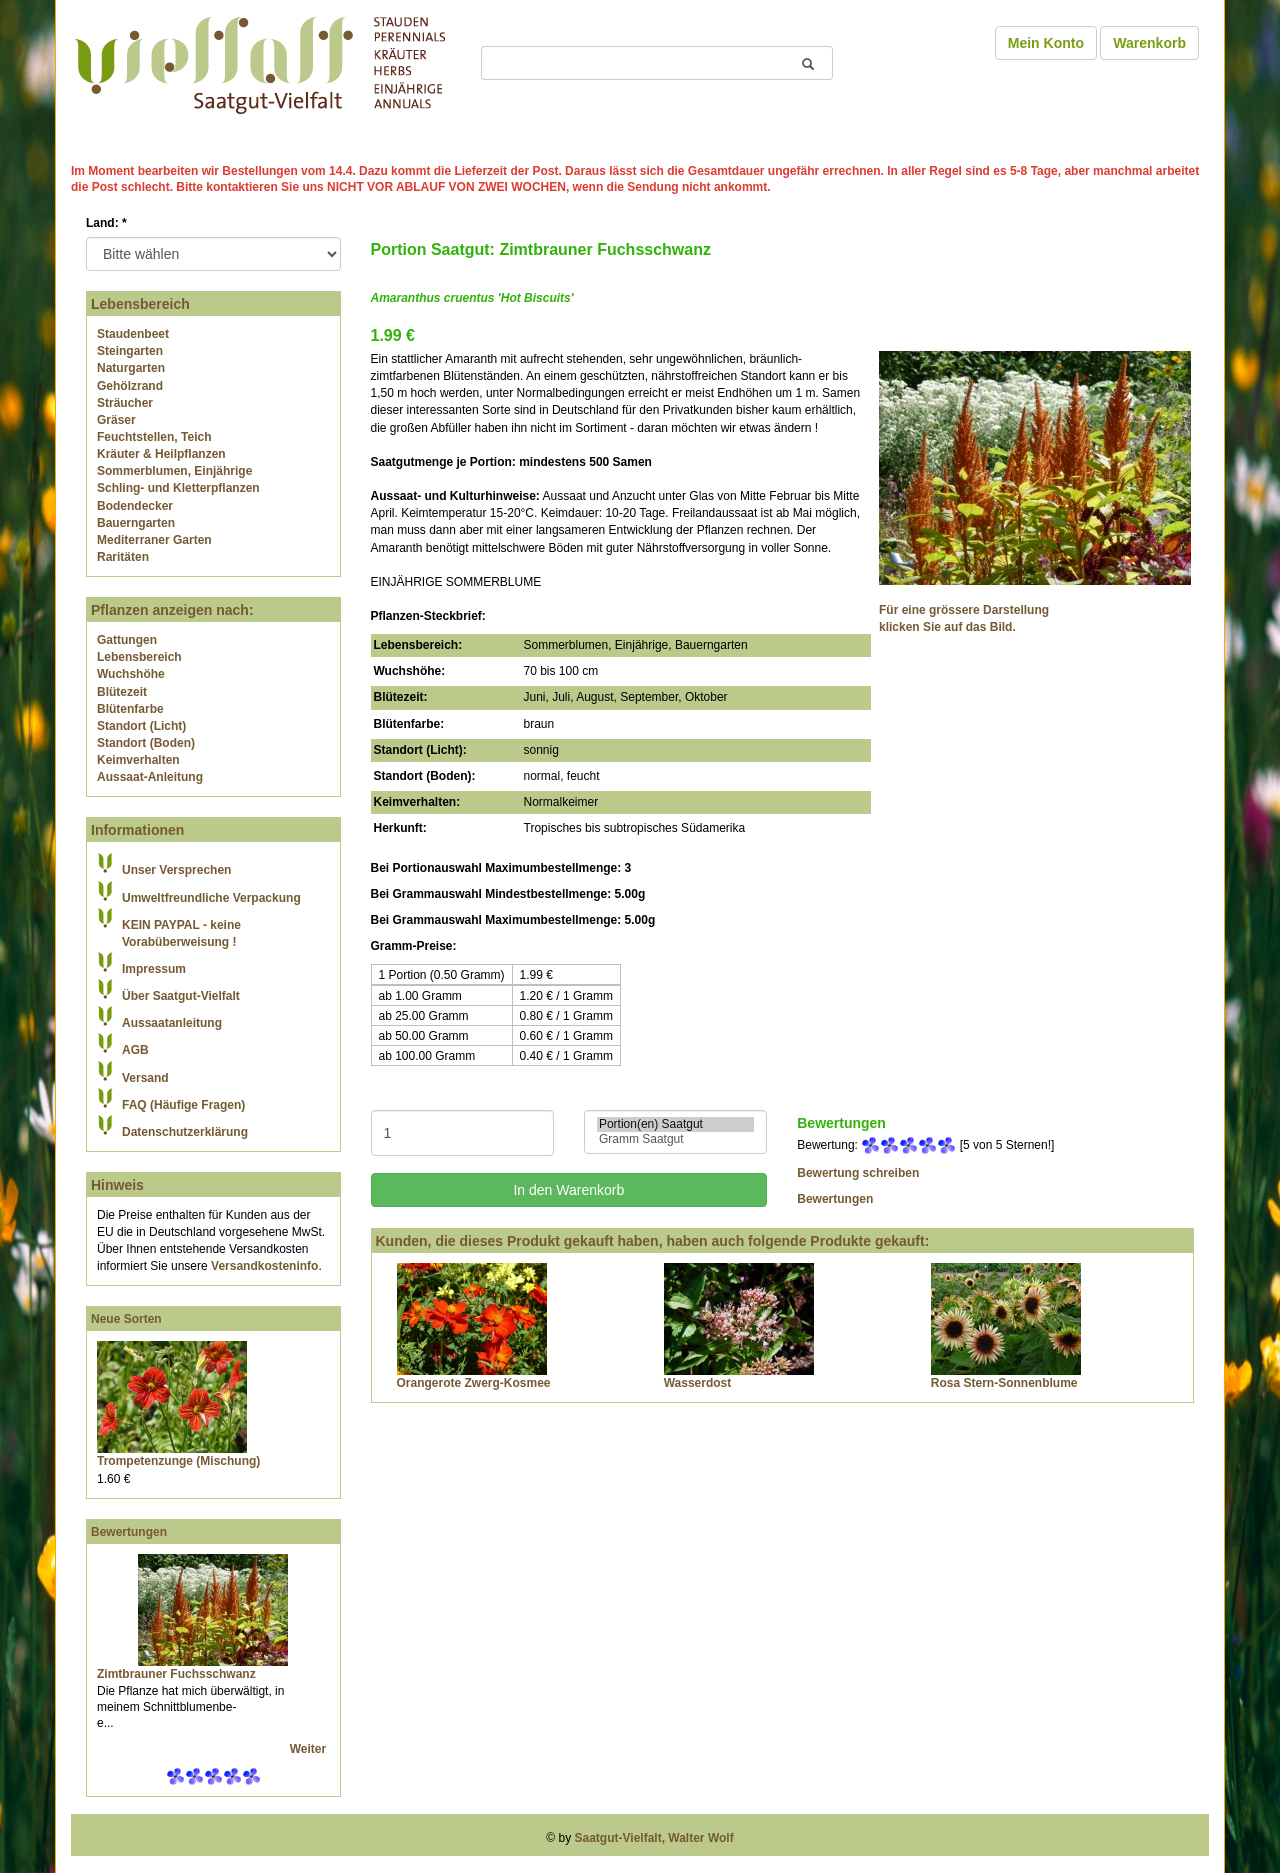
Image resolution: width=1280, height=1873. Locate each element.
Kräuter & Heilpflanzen (161, 454)
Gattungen (127, 640)
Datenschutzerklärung (185, 1132)
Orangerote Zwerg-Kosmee (474, 1383)
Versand (145, 1078)
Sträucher (125, 403)
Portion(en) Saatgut (675, 1124)
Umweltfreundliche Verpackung (211, 898)
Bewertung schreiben (858, 1173)
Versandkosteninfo (264, 1266)
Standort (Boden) (146, 743)
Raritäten (123, 557)
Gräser (116, 420)
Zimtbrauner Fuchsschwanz (176, 1674)
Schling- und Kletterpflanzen (178, 488)
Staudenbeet (133, 334)
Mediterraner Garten (154, 540)
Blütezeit (122, 692)
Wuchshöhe (131, 674)
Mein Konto (1046, 43)
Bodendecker (135, 506)
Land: (106, 223)
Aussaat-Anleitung (150, 777)
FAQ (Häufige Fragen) (183, 1105)
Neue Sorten (126, 1319)
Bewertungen (129, 1532)
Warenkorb (1149, 43)
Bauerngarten (136, 523)
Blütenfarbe (130, 709)
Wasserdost (698, 1383)
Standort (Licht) (141, 726)
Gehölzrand (130, 386)
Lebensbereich (139, 657)
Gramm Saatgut (675, 1139)
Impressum (154, 969)
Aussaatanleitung (172, 1023)
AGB (135, 1050)
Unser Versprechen (176, 870)
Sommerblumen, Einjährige (174, 471)
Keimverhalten (138, 760)
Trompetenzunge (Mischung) (178, 1461)
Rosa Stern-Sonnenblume (1004, 1383)
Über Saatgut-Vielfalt (181, 996)
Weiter (310, 1749)
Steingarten (130, 351)
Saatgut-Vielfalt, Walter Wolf (654, 1838)
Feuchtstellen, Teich (154, 437)
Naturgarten (131, 368)
